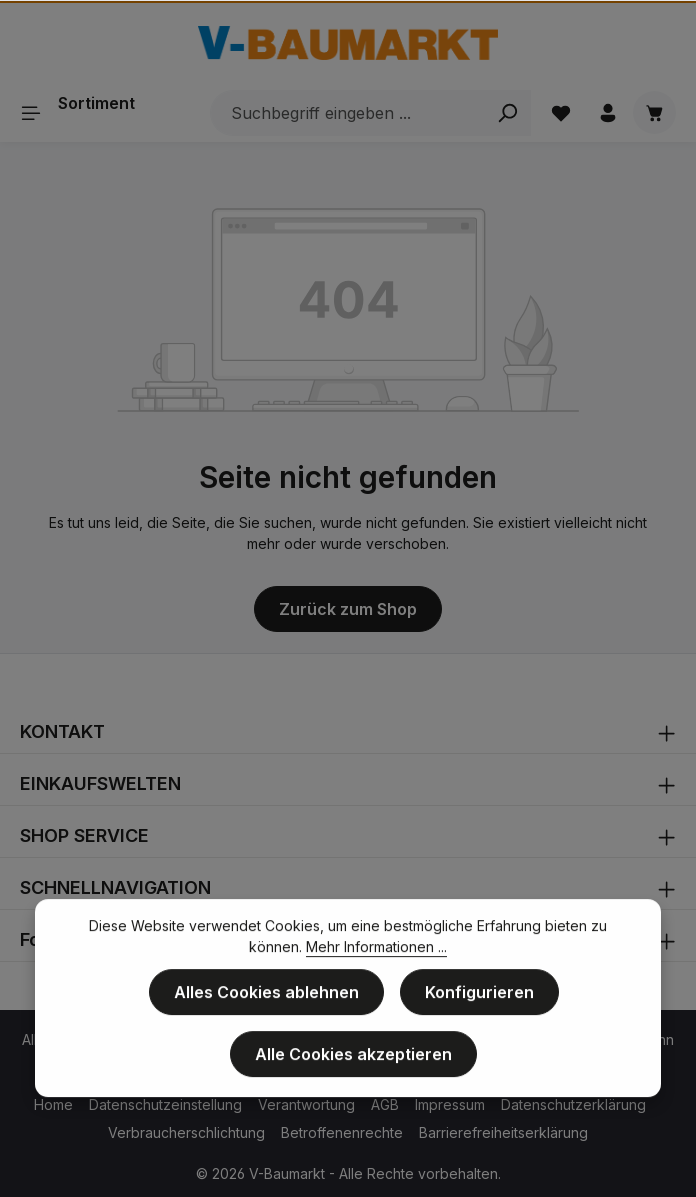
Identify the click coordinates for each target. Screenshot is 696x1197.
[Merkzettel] (560, 112)
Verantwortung (306, 1104)
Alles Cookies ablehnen (266, 999)
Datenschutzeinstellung (165, 1104)
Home (53, 1104)
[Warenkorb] (654, 112)
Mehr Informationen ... (376, 953)
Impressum (450, 1104)
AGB (385, 1104)
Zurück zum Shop (348, 609)
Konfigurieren (479, 999)
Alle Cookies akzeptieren (353, 1061)
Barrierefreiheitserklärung (503, 1132)
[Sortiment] (85, 112)
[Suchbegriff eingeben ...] (347, 113)
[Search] (507, 113)
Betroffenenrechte (342, 1132)
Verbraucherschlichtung (186, 1132)
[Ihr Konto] (607, 112)
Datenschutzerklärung (573, 1104)
